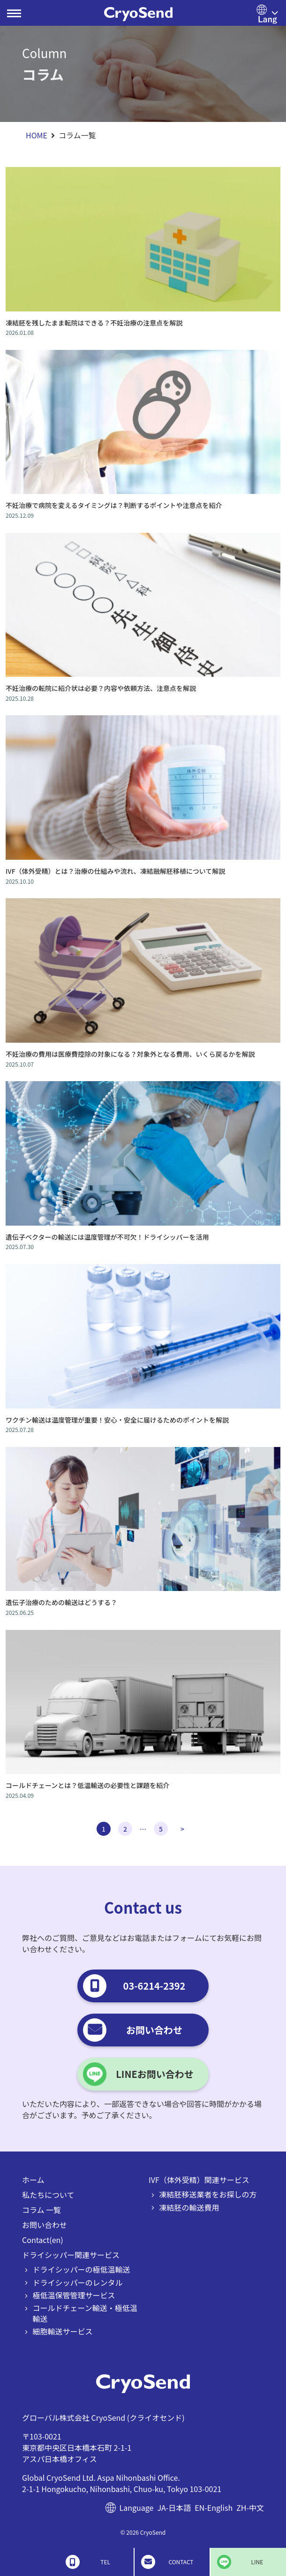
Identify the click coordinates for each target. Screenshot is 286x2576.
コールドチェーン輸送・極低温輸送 (85, 2313)
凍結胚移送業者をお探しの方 (208, 2194)
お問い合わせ (44, 2224)
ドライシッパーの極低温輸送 (81, 2269)
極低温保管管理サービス (74, 2295)
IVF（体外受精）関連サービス (199, 2179)
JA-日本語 (174, 2507)
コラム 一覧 (41, 2209)
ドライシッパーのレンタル (78, 2282)
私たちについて (48, 2194)
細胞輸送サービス (63, 2331)
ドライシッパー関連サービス (71, 2254)
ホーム (33, 2179)
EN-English (214, 2507)
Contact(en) (42, 2239)
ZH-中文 (250, 2507)
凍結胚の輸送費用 (189, 2207)
